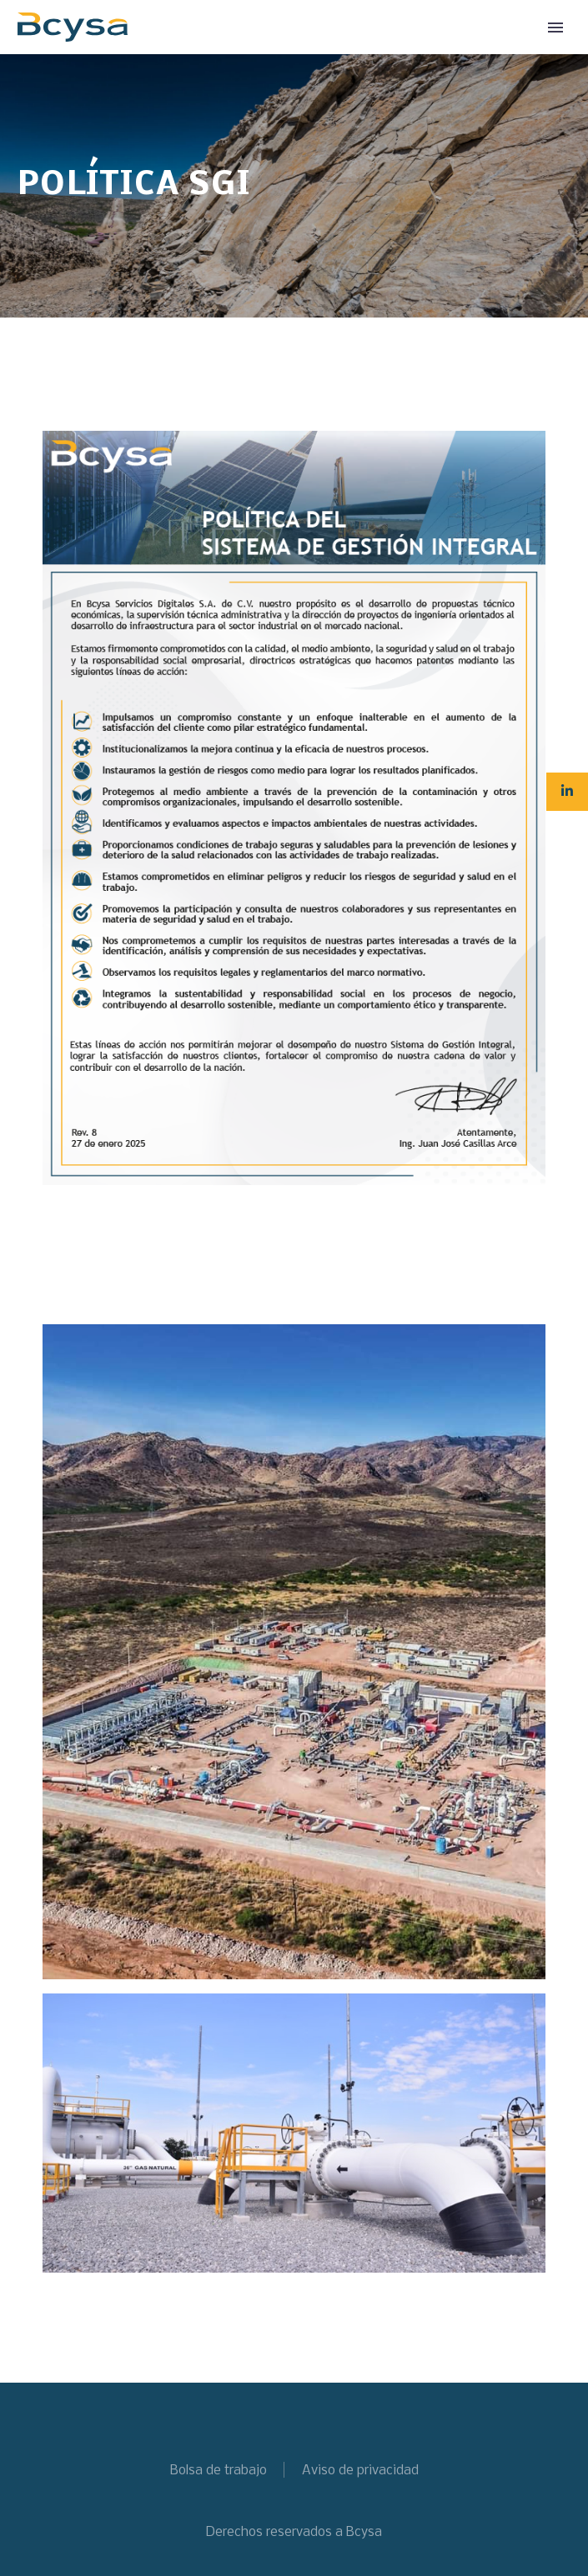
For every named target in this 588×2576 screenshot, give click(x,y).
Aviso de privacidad (360, 2470)
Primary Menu (555, 28)
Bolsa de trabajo (218, 2470)
